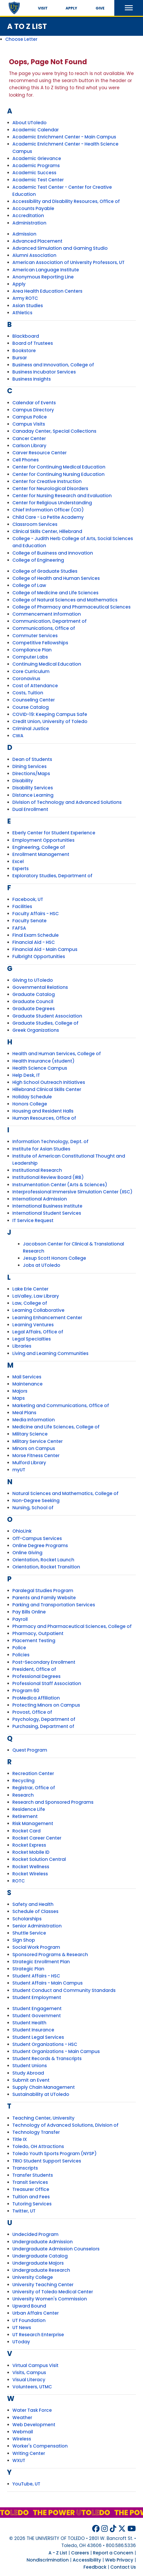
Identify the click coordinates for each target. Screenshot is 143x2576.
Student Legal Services (38, 2037)
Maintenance (27, 1384)
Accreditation (28, 215)
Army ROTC (25, 298)
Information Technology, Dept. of (50, 1141)
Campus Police (29, 417)
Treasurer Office (30, 2189)
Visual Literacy (28, 2379)
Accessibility (87, 2560)
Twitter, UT (24, 2211)
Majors (19, 1391)
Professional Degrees (36, 1676)
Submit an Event (31, 2080)
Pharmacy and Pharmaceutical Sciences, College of (72, 1626)
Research (23, 1795)
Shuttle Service (29, 1933)
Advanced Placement (37, 241)
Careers (80, 2553)
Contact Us (123, 2567)
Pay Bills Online (29, 1612)
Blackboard (25, 336)
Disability (22, 781)
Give (100, 8)
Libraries (21, 1346)
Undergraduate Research (41, 2270)
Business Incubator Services (44, 372)
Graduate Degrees (33, 1008)
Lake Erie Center (30, 1289)
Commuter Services (35, 635)
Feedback (94, 2567)
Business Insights (31, 379)
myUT (18, 1470)
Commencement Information (46, 614)
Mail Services (26, 1377)
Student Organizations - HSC (44, 2044)
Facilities (22, 906)
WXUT (18, 2460)
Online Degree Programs (40, 1545)
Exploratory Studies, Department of (52, 876)
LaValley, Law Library (35, 1296)
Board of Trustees (32, 343)
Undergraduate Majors (38, 2263)
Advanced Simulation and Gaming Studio (60, 248)
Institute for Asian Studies (41, 1149)
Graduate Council (32, 1001)
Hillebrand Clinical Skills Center (46, 1089)
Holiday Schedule (32, 1097)
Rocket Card (26, 1831)
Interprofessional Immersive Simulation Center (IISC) (72, 1192)
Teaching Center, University (43, 2118)
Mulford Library (29, 1462)
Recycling (23, 1780)
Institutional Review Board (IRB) (48, 1177)
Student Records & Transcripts (47, 2058)
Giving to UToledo (32, 980)
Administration (29, 223)
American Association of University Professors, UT (68, 262)
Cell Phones (25, 460)
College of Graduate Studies (44, 571)
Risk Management (32, 1823)
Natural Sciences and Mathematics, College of (65, 1493)
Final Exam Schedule (35, 935)
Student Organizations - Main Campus (56, 2051)
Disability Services (32, 788)
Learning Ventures (33, 1325)
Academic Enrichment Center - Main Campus (64, 137)
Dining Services (29, 766)
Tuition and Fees (31, 2197)
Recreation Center (33, 1773)
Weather (22, 2417)
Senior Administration (37, 1926)
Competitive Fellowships (40, 643)
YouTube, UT (26, 2484)
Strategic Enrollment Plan (41, 1962)
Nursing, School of (32, 1507)
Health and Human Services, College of (56, 1053)
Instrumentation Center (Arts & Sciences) (59, 1185)
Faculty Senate (29, 921)
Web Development (33, 2424)
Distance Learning (32, 795)
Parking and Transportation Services (53, 1605)
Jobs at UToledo (41, 1265)
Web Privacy (119, 2560)
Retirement (25, 1816)
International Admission (39, 1199)
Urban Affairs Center (35, 2313)
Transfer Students (32, 2175)
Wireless (21, 2439)
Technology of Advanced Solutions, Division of (65, 2125)
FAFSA (19, 928)
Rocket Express (29, 1845)
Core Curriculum (31, 671)
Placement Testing (33, 1640)
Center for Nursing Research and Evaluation (62, 495)
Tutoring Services (32, 2204)
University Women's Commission (49, 2299)
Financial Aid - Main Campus (44, 949)
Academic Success (34, 173)
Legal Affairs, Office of (37, 1332)
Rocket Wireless (30, 1874)
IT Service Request (32, 1220)
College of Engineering (38, 560)
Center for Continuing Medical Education (58, 467)
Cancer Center (29, 438)
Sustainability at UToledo (40, 2094)
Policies (20, 1655)
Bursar (19, 358)
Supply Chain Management (43, 2087)
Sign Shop (23, 1940)
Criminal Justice (30, 728)
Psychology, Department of (43, 1719)
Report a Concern (113, 2553)
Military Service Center (37, 1441)
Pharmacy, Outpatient (37, 1633)
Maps (18, 1398)
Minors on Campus (33, 1448)
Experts (20, 868)
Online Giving (27, 1552)
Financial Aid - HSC (33, 942)
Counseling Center (33, 700)
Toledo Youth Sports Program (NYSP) (54, 2153)
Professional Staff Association (46, 1683)
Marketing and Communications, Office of (60, 1405)
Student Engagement (37, 2008)
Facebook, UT (27, 899)
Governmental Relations (40, 987)
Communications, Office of (43, 628)
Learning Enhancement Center (47, 1317)
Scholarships (27, 1919)
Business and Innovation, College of (53, 365)
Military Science (30, 1434)
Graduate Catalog (33, 994)
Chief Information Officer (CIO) (48, 510)
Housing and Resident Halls (42, 1111)
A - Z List (57, 2553)
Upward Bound (29, 2306)
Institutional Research (37, 1170)
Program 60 (25, 1690)
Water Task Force (32, 2410)
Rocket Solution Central (39, 1859)
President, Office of (34, 1669)
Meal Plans (24, 1412)
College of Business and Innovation (52, 553)
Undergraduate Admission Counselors (56, 2249)
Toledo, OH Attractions (38, 2146)
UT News (21, 2327)
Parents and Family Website (44, 1598)
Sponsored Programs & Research (50, 1954)
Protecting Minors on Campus (46, 1705)
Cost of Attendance (35, 685)
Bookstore (24, 350)
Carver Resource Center (39, 453)
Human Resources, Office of (44, 1118)
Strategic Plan (28, 1969)
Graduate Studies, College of (45, 1023)
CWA (17, 736)
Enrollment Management (40, 854)
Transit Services (30, 2182)
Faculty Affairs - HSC (35, 913)
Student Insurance (33, 2030)
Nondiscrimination (48, 2560)
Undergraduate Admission (42, 2242)
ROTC (18, 1881)
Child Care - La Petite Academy (48, 517)
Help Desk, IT (26, 1075)
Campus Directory (33, 410)
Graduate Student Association (47, 1016)
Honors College (29, 1104)
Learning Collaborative (38, 1310)
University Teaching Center (42, 2284)
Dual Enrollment (30, 809)
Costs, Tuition (27, 693)
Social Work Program (36, 1947)
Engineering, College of (38, 847)
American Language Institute (45, 270)
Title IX (19, 2139)
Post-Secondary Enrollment (43, 1662)
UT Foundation (29, 2320)
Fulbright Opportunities (38, 956)
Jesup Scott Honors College (54, 1258)
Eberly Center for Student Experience (53, 833)
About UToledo (29, 122)
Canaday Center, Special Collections (54, 431)
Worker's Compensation (40, 2446)
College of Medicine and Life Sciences (55, 593)
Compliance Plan (32, 650)
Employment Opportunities (43, 840)
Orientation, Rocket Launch (43, 1560)
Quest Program (29, 1750)
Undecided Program (35, 2234)
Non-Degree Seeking (36, 1500)
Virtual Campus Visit (35, 2365)
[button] (128, 8)
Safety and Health (32, 1904)
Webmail (22, 2432)
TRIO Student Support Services (46, 2161)
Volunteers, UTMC (32, 2387)
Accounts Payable (33, 208)
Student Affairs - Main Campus (47, 1983)
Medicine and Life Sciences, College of (56, 1427)
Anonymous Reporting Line (43, 277)
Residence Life (28, 1809)
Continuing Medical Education (46, 664)
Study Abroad (28, 2073)
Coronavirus (26, 678)
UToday (21, 2342)
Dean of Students (32, 759)
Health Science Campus (39, 1068)
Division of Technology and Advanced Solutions (67, 802)
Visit (43, 8)
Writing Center (28, 2453)
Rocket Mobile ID (31, 1852)
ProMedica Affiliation (36, 1698)
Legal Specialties (31, 1339)
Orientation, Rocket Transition (46, 1567)
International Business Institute (47, 1206)
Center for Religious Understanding (52, 503)
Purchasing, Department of (43, 1726)
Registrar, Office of (33, 1788)
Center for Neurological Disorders (50, 488)
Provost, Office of (32, 1712)
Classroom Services (34, 524)
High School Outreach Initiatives (48, 1082)
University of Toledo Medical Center (52, 2292)
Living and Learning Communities (50, 1353)
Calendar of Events (34, 403)
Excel (18, 861)
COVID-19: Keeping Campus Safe (49, 714)
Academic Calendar (35, 130)
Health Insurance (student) (43, 1061)
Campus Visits (28, 424)
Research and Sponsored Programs (52, 1802)
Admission (24, 234)
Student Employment (36, 1997)
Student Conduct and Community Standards (64, 1990)
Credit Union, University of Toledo (49, 721)
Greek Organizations (35, 1030)
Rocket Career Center (36, 1838)
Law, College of (29, 1303)
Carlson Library (29, 445)
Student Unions (29, 2065)
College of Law (29, 585)
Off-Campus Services (37, 1538)
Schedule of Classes (35, 1911)
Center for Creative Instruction (47, 481)
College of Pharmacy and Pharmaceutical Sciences (71, 607)
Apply (71, 8)
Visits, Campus (29, 2372)
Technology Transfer (36, 2132)
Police (19, 1648)
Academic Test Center (38, 180)
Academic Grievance (36, 158)
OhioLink (22, 1531)
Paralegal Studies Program (42, 1590)
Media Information (33, 1420)
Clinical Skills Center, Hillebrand (47, 531)
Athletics (22, 313)
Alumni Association (34, 255)
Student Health (29, 2023)
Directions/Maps (31, 773)
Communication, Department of (49, 621)
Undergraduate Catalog (40, 2256)
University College (32, 2277)
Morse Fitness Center (36, 1455)
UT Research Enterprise (38, 2334)
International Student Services (46, 1213)
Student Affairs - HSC (36, 1976)
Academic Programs (36, 165)
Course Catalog (30, 707)
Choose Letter (21, 39)
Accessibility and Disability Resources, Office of (66, 201)
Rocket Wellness (30, 1867)
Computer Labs (30, 657)
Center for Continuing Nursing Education (58, 474)
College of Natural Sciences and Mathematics (64, 600)
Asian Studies (27, 305)
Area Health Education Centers (47, 291)
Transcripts (25, 2168)
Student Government (36, 2015)
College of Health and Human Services (56, 578)
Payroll (20, 1619)
